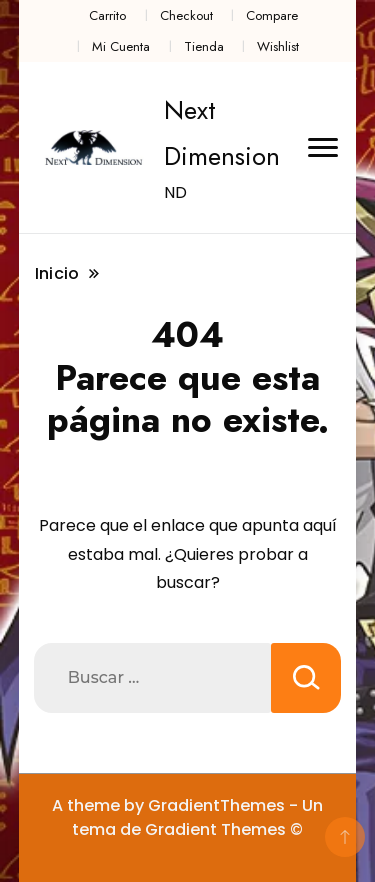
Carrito (107, 15)
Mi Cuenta (121, 46)
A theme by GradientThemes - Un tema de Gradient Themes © (187, 817)
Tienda (204, 46)
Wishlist (278, 46)
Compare (272, 15)
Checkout (186, 15)
